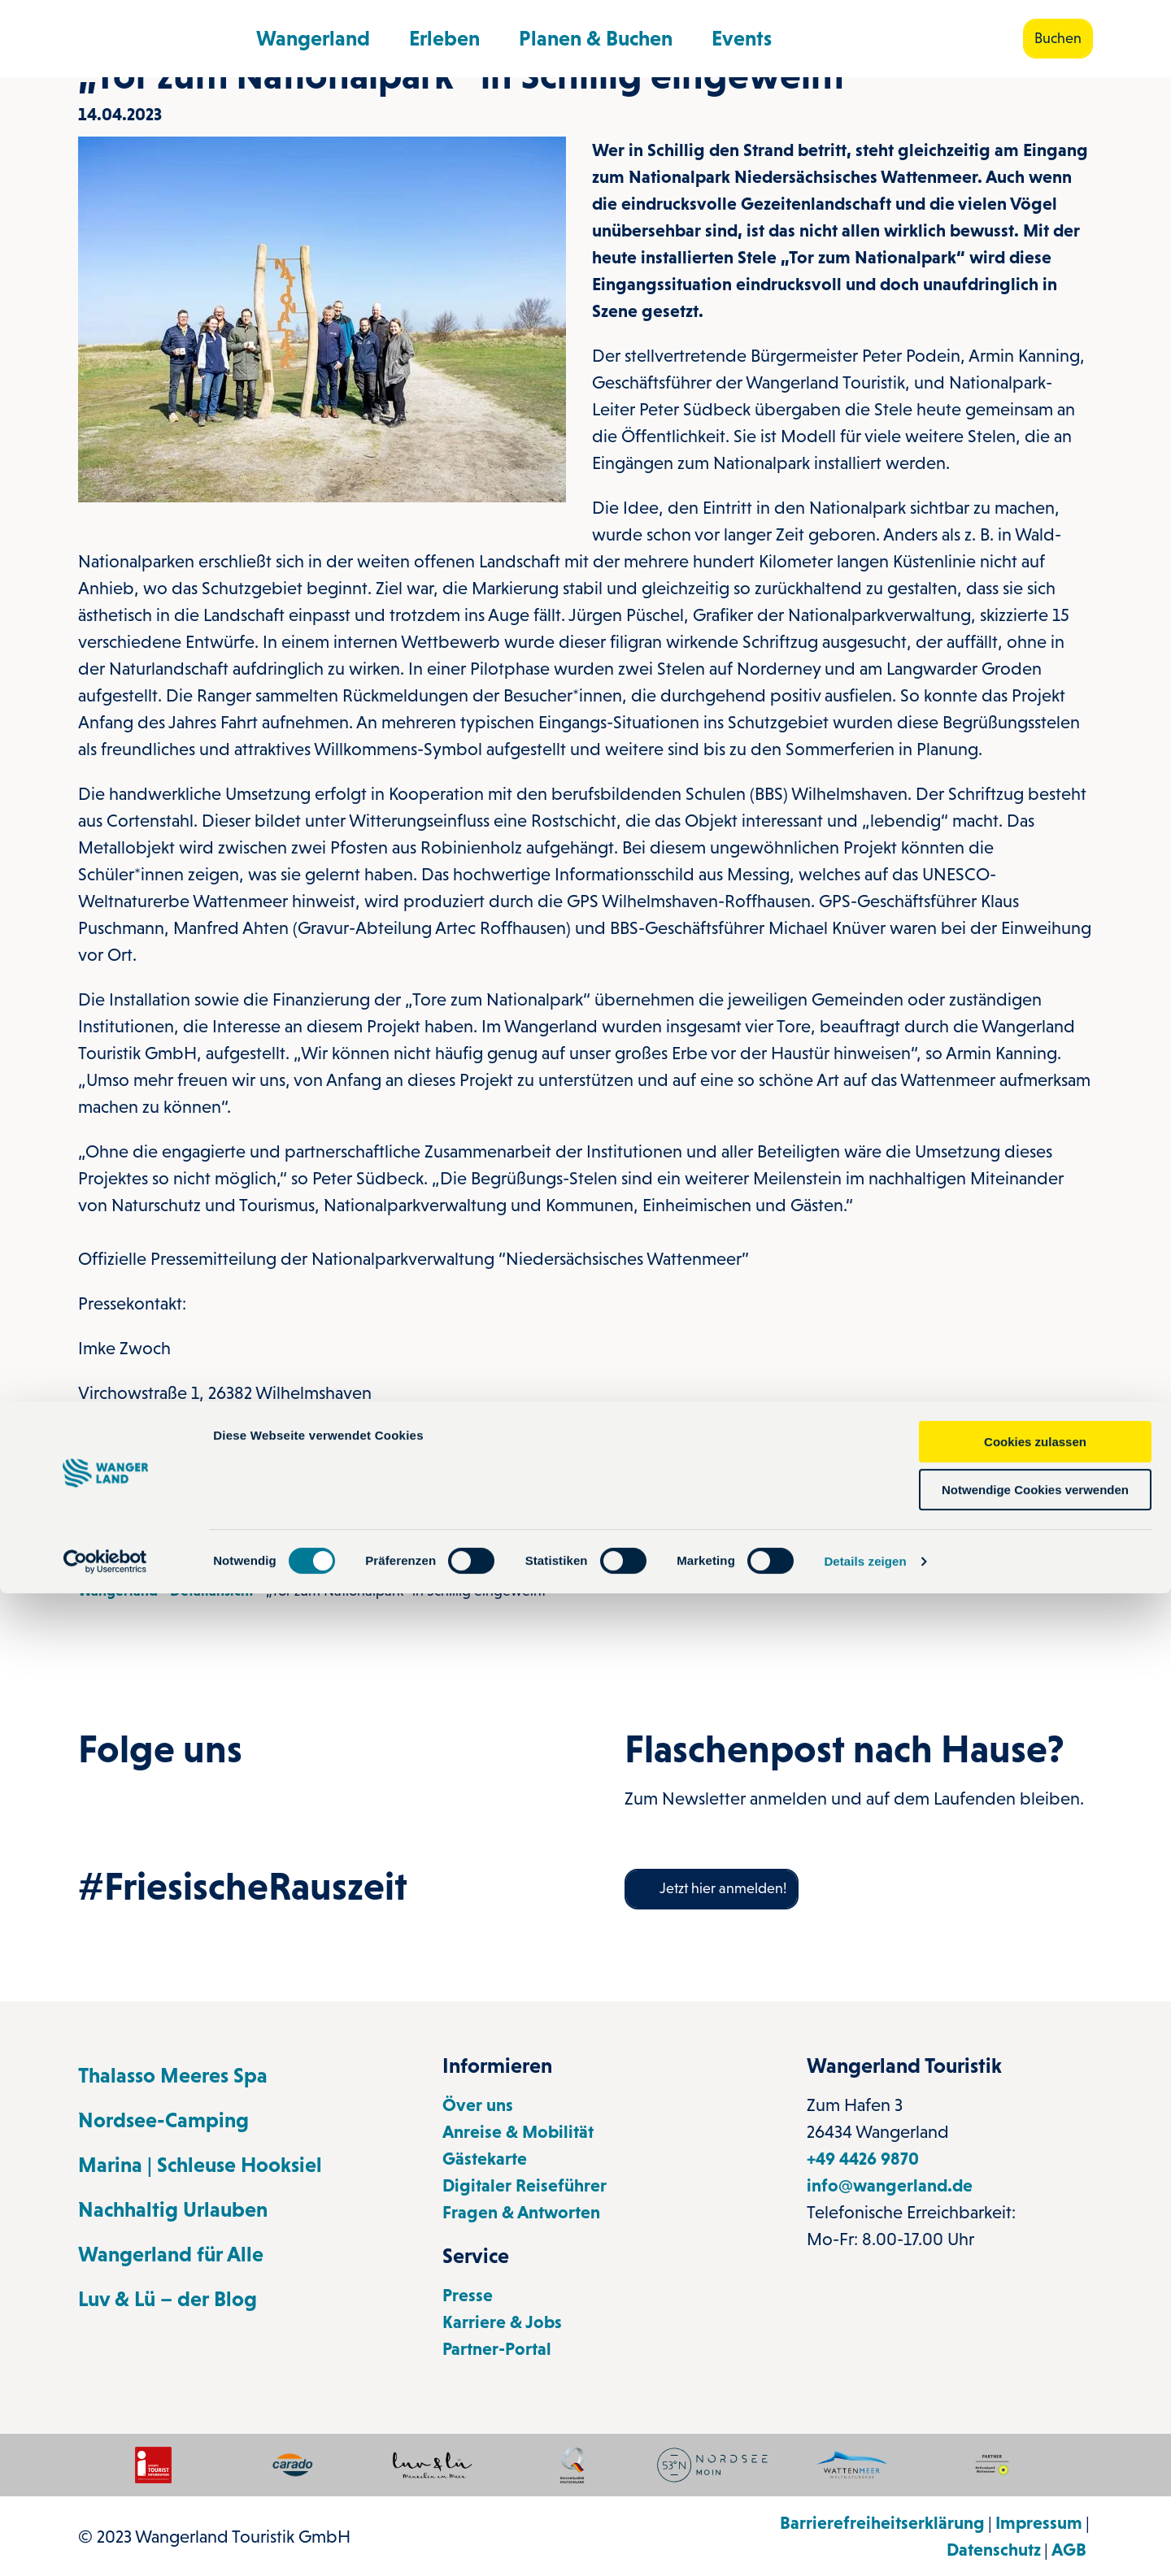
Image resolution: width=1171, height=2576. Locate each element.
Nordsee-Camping (163, 2120)
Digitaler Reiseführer (524, 2185)
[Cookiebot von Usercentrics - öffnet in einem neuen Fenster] (105, 2544)
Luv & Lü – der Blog (167, 2299)
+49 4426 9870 (863, 2158)
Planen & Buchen (596, 32)
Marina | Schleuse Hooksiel (200, 2164)
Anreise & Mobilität (518, 2132)
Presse (467, 2295)
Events (742, 32)
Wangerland (313, 32)
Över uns (477, 2105)
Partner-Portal (496, 2349)
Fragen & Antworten (521, 2212)
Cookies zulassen (1035, 2424)
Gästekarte (484, 2158)
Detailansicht (212, 1591)
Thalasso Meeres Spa (173, 2075)
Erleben (444, 32)
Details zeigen (865, 2544)
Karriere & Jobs (502, 2322)
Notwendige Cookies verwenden (1035, 2472)
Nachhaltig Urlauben (173, 2209)
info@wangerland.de (890, 2185)
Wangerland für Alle (170, 2254)
